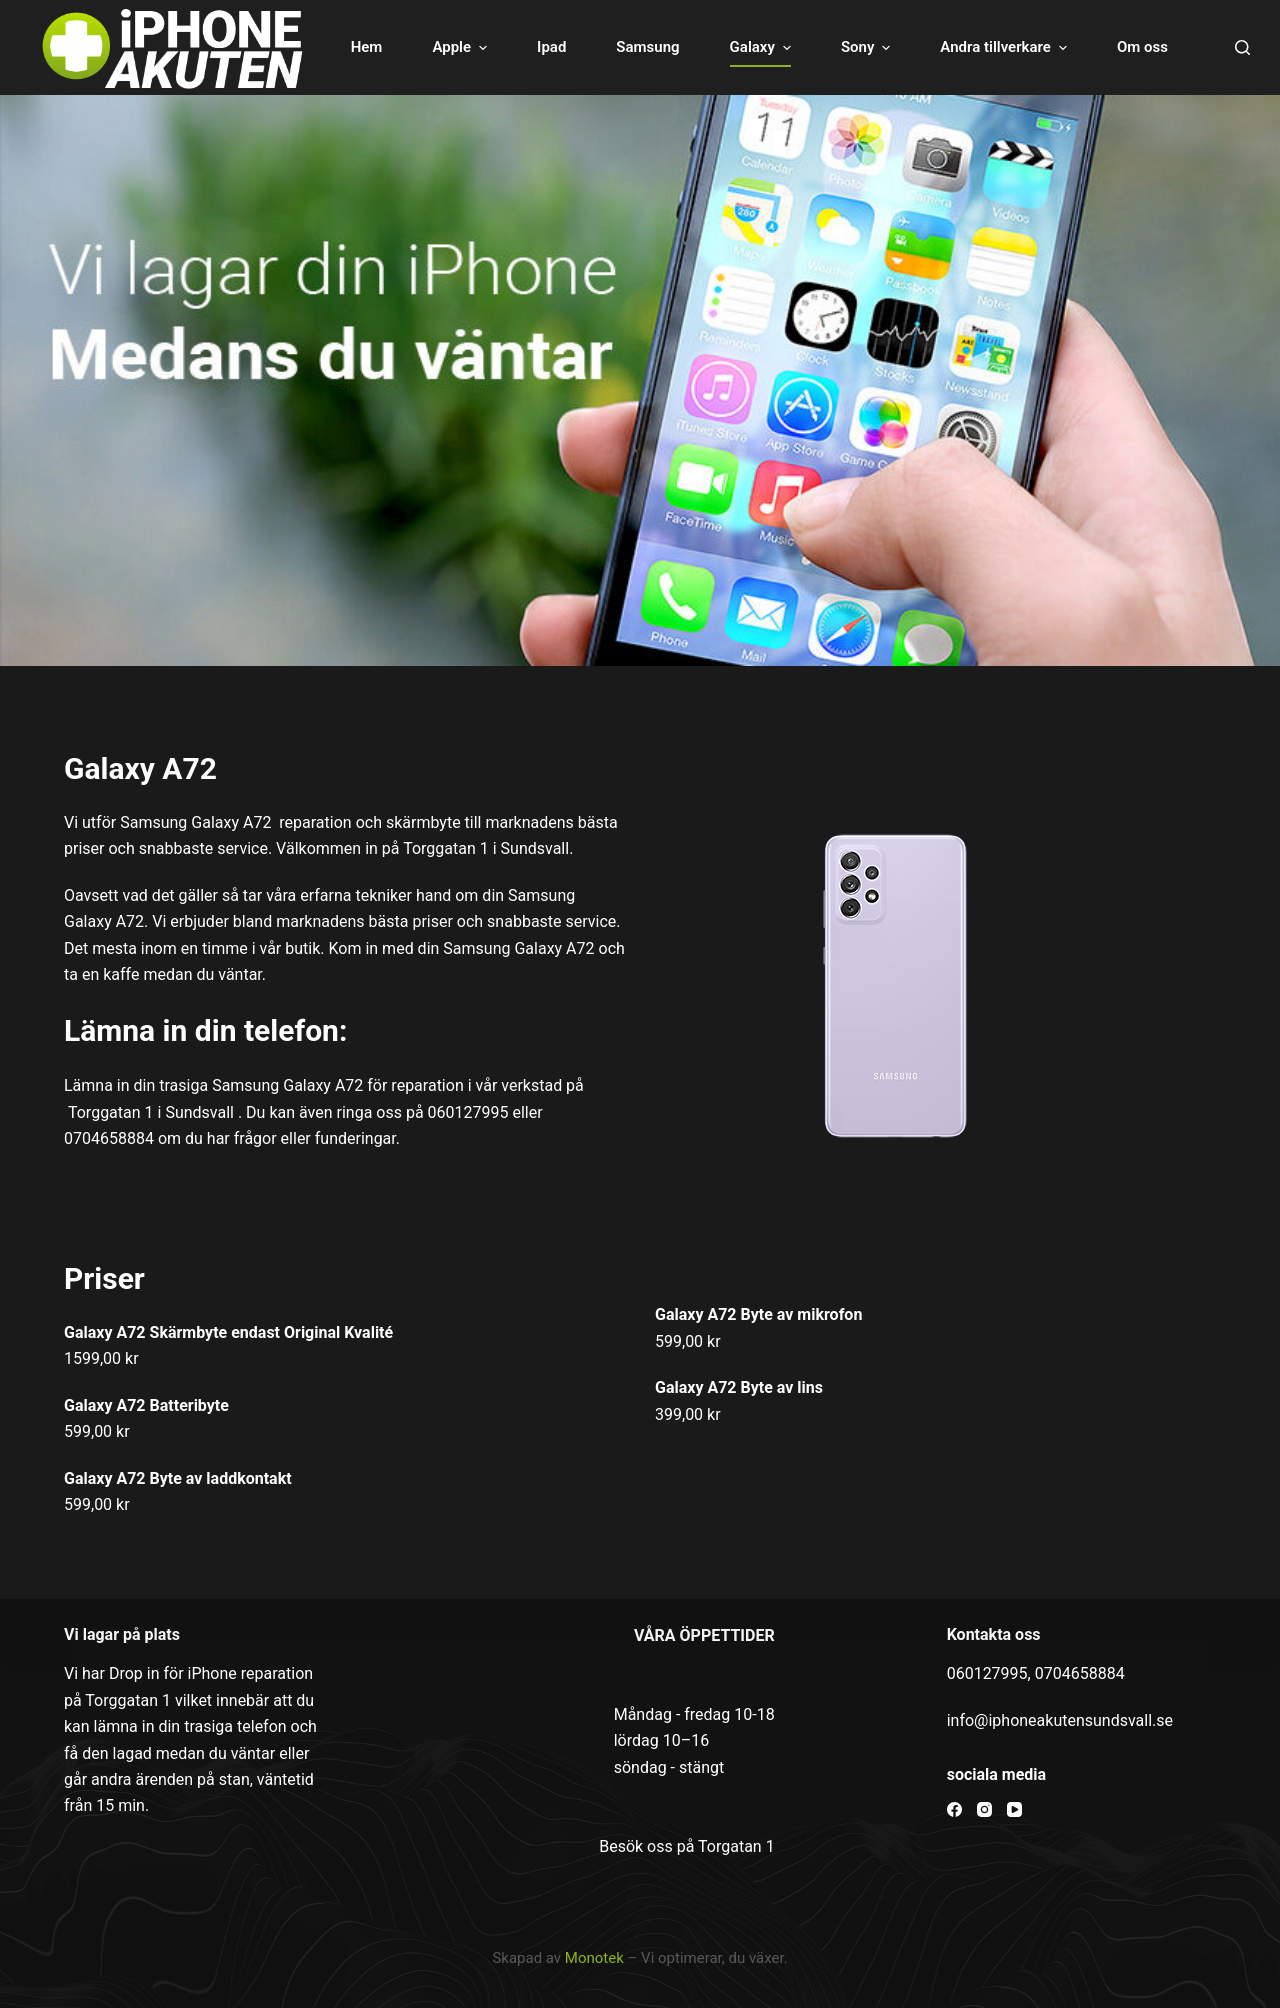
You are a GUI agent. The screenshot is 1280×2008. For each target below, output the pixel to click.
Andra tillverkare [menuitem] (1006, 47)
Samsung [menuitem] (647, 47)
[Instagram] (984, 1809)
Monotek (594, 1958)
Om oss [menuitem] (1142, 47)
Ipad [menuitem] (551, 47)
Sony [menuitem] (868, 47)
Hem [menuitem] (367, 47)
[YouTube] (1014, 1809)
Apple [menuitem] (462, 47)
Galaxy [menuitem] (763, 47)
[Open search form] (1242, 47)
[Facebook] (954, 1809)
